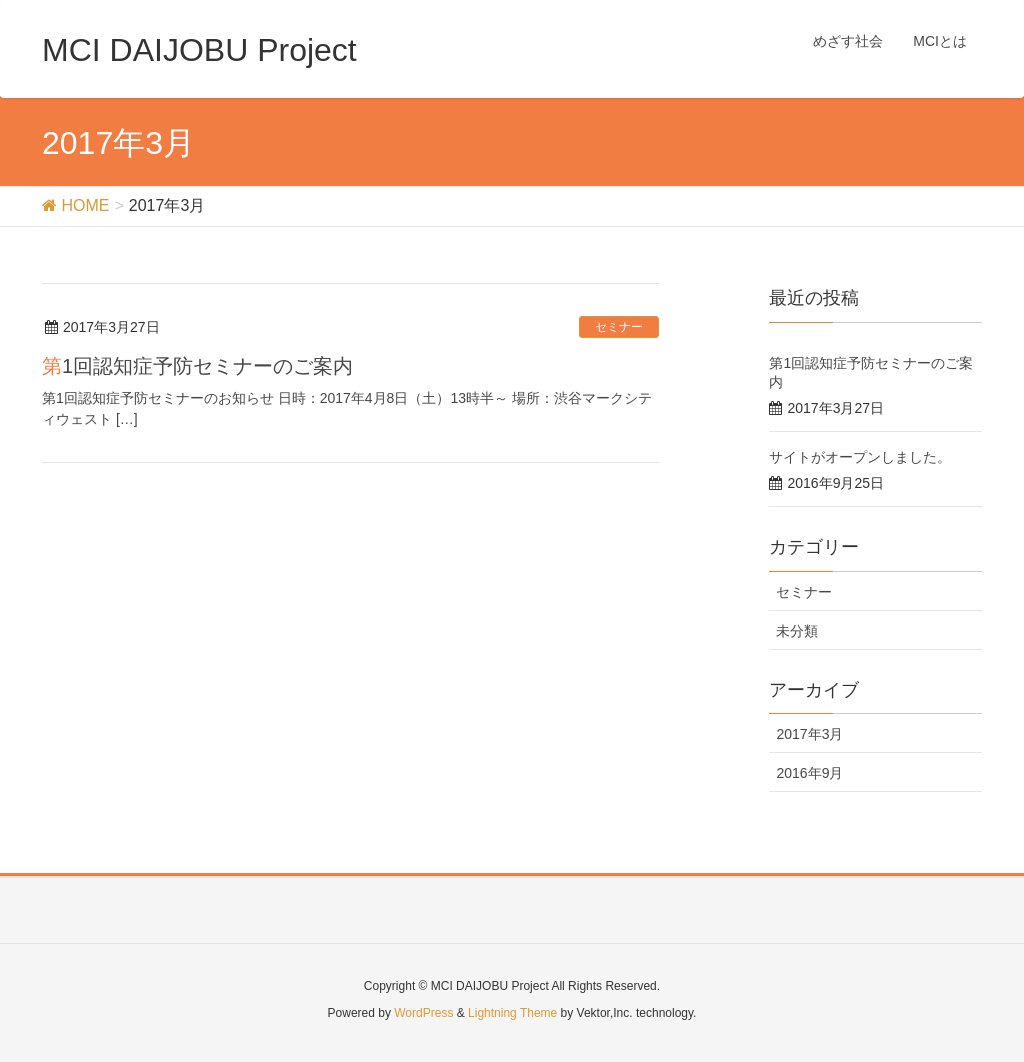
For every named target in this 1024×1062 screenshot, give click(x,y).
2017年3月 (809, 734)
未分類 (797, 631)
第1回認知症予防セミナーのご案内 (197, 366)
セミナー (619, 327)
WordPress (423, 1013)
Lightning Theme (512, 1013)
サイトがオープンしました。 (860, 457)
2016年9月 (809, 773)
